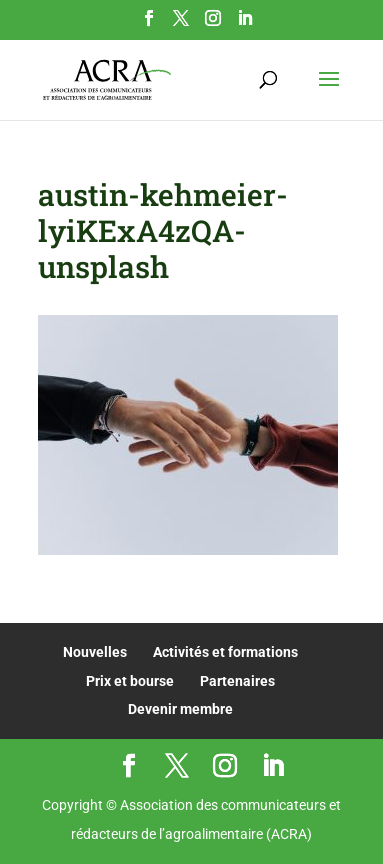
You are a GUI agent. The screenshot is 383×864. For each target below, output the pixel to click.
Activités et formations (225, 652)
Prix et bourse (130, 681)
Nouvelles (95, 652)
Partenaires (237, 681)
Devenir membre (180, 709)
